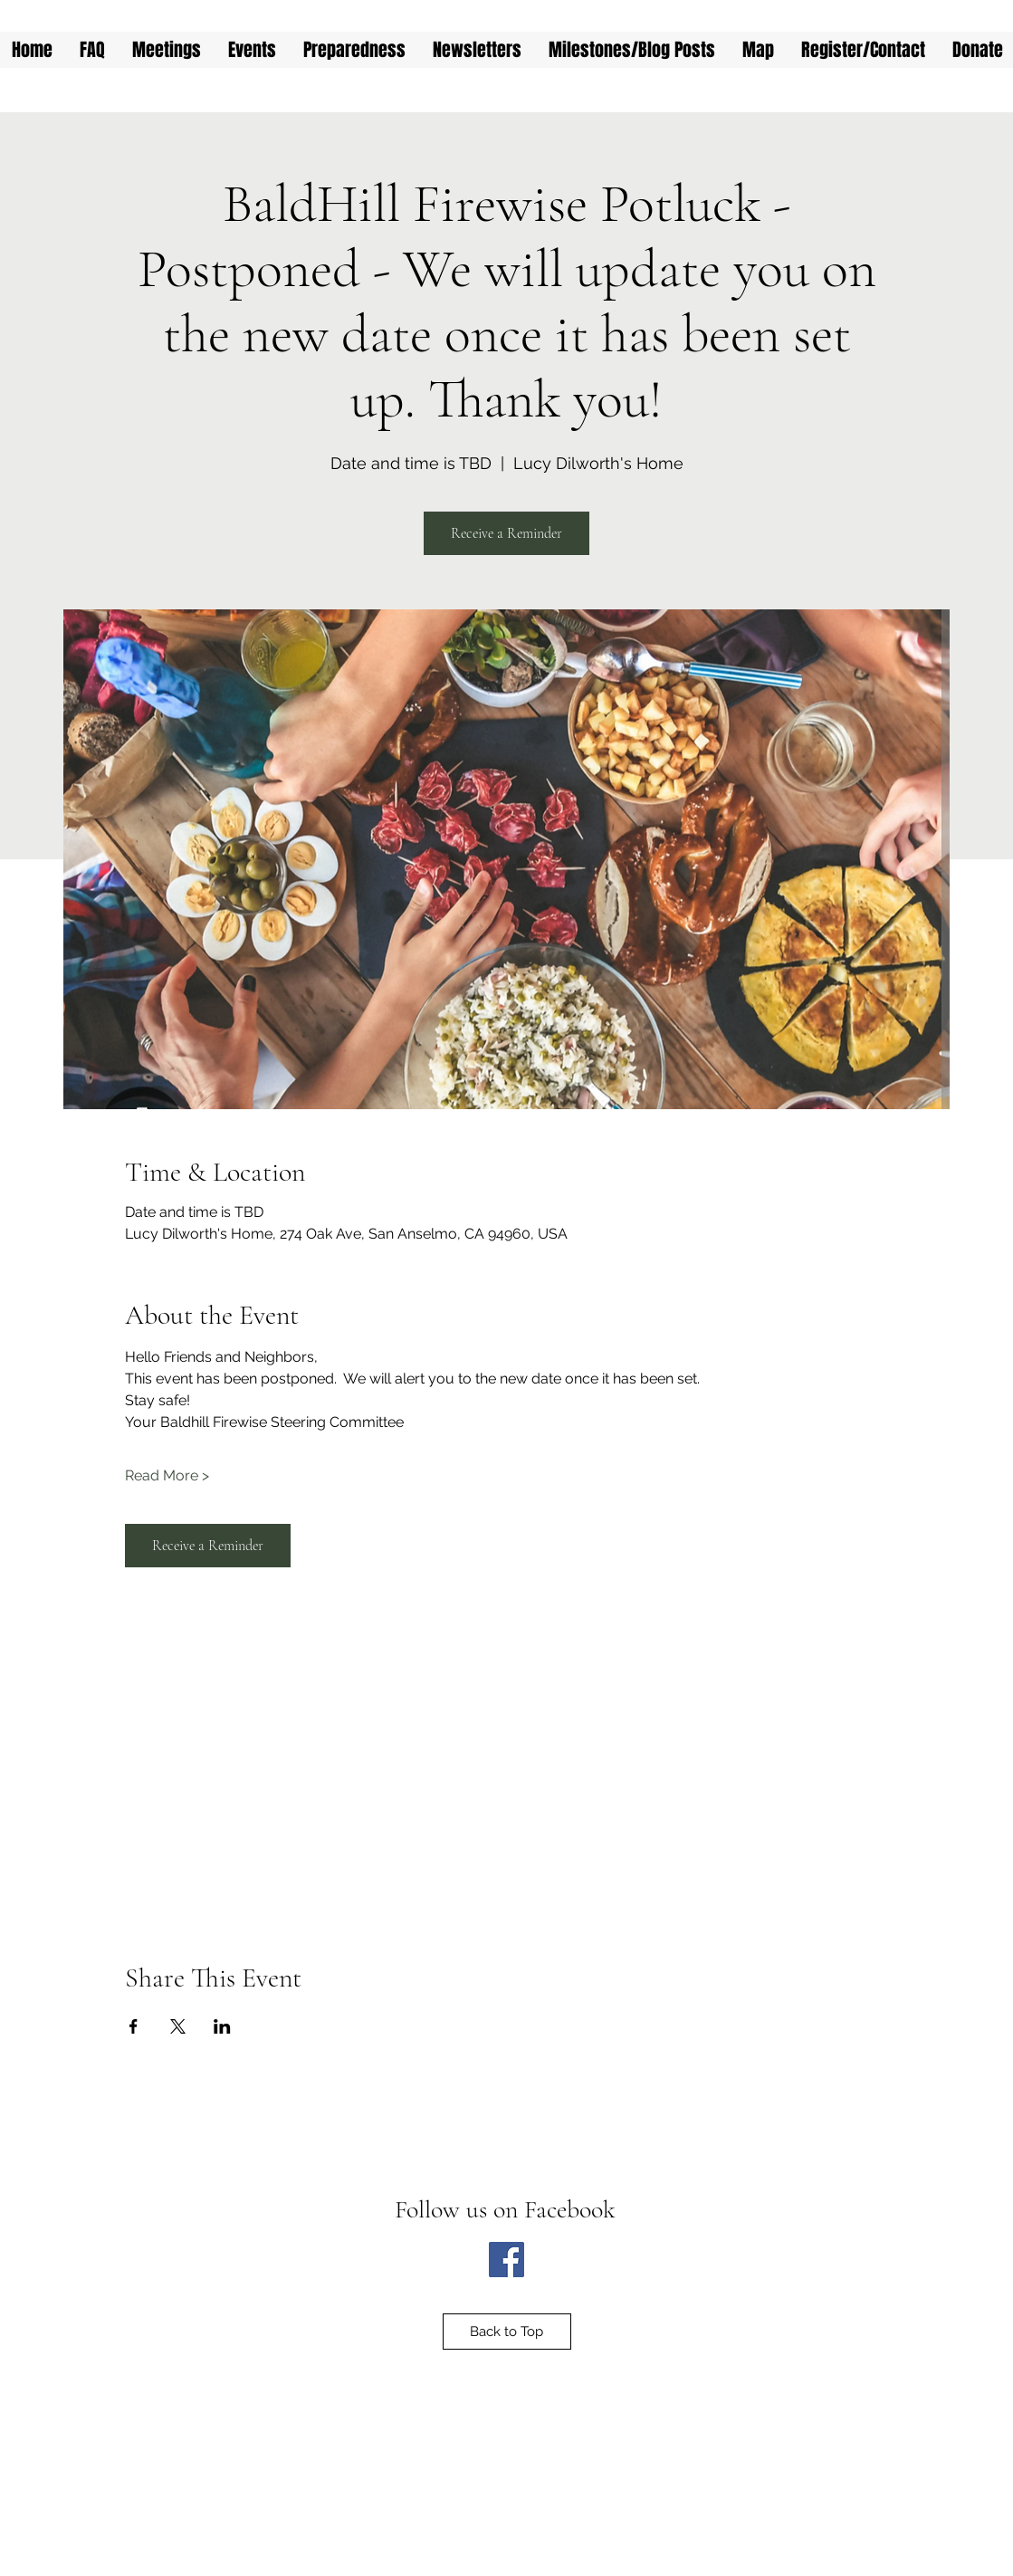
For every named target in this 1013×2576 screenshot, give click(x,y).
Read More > (167, 1475)
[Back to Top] (507, 2331)
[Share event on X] (177, 2026)
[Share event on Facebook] (133, 2026)
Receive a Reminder (506, 533)
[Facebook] (506, 2259)
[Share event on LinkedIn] (222, 2026)
